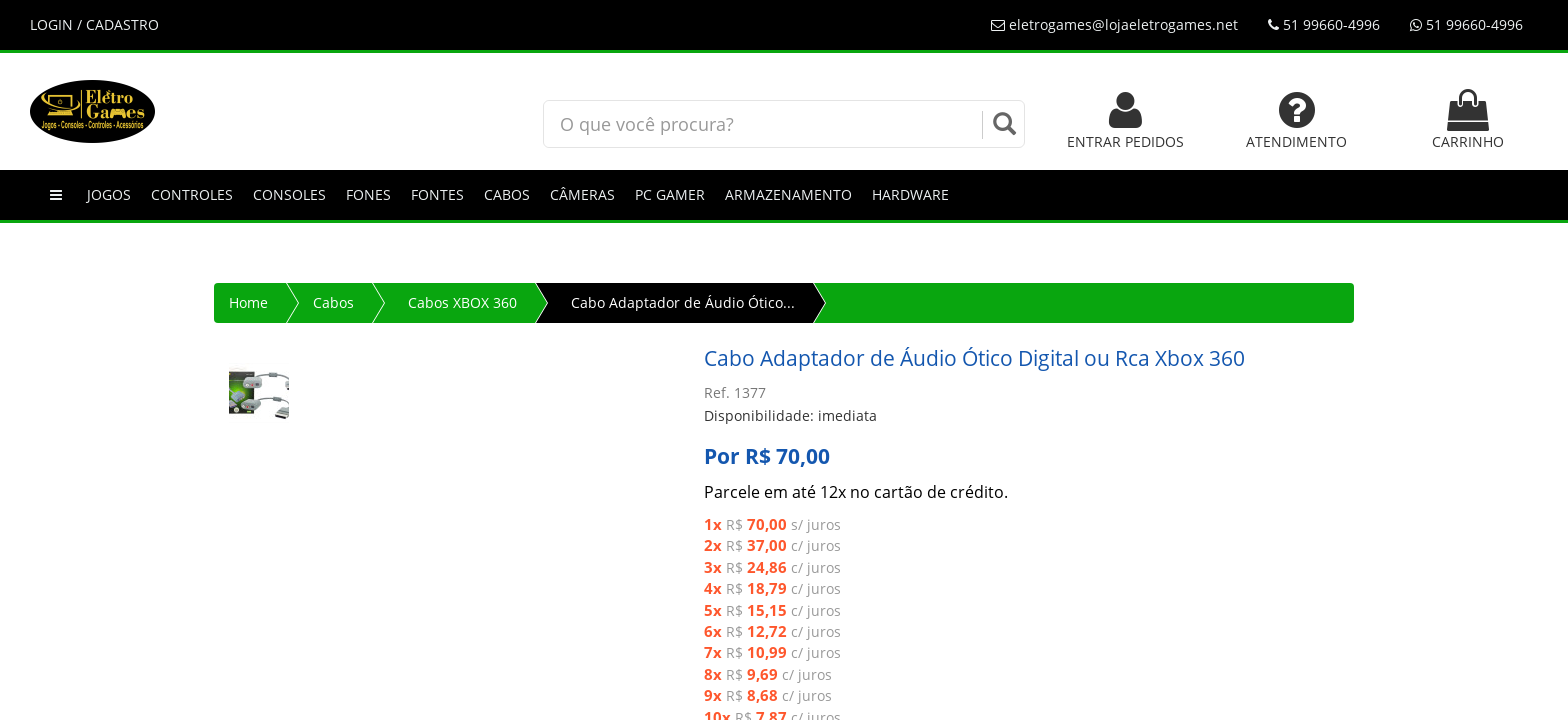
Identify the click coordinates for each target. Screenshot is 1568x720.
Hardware (910, 194)
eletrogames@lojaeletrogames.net (1114, 24)
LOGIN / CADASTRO (94, 24)
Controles (192, 194)
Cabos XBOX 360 (462, 302)
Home (248, 302)
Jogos (109, 194)
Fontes (437, 194)
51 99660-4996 (1324, 24)
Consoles (289, 194)
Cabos (507, 194)
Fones (368, 194)
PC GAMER (670, 194)
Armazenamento (788, 194)
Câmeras (582, 194)
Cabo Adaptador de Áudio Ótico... (683, 302)
